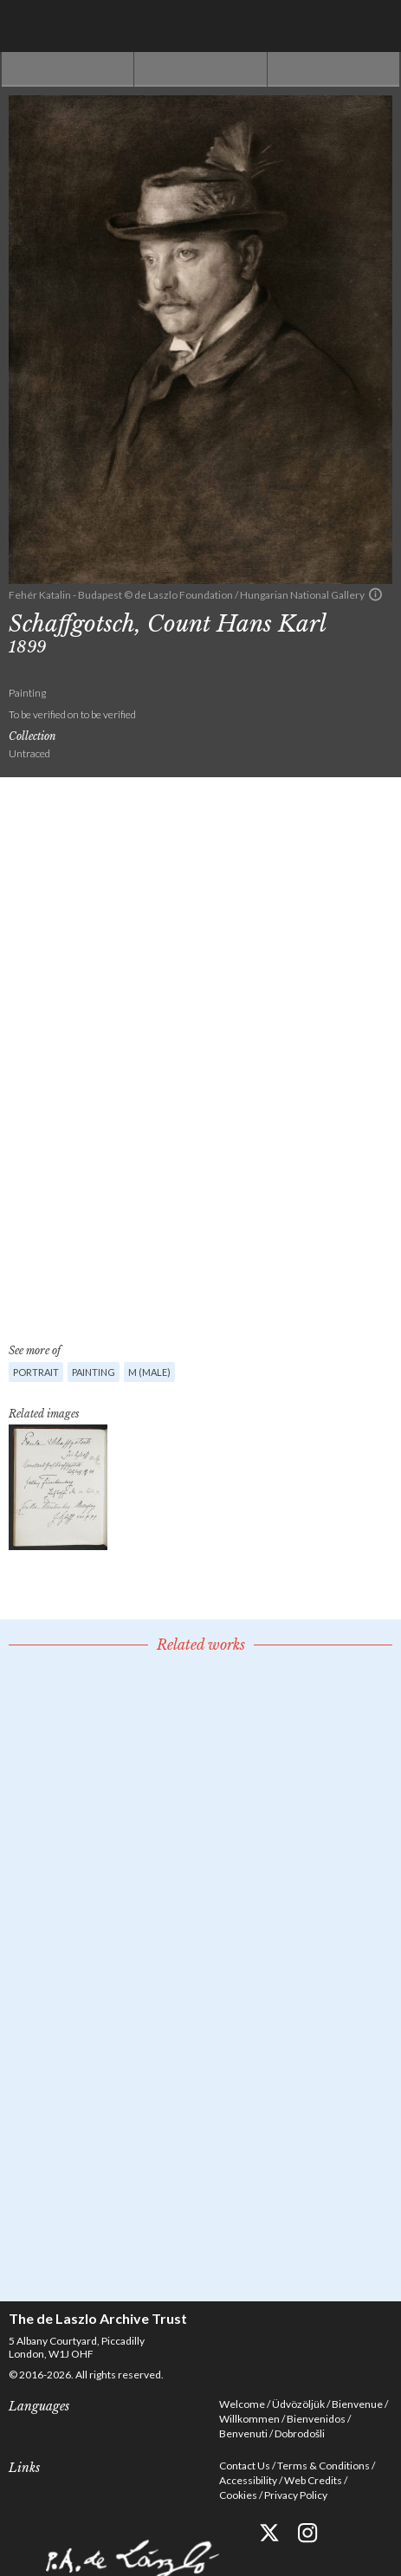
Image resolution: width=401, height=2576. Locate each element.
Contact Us (244, 2465)
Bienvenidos (316, 2418)
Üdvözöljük (298, 2404)
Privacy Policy (295, 2494)
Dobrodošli (300, 2433)
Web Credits (313, 2480)
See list (200, 69)
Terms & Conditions (323, 2465)
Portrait (36, 1372)
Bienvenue (357, 2404)
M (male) (149, 1372)
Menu (375, 26)
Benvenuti (243, 2433)
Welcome (242, 2404)
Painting (93, 1372)
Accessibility (248, 2480)
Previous (67, 69)
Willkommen (249, 2418)
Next (333, 69)
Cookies (238, 2494)
